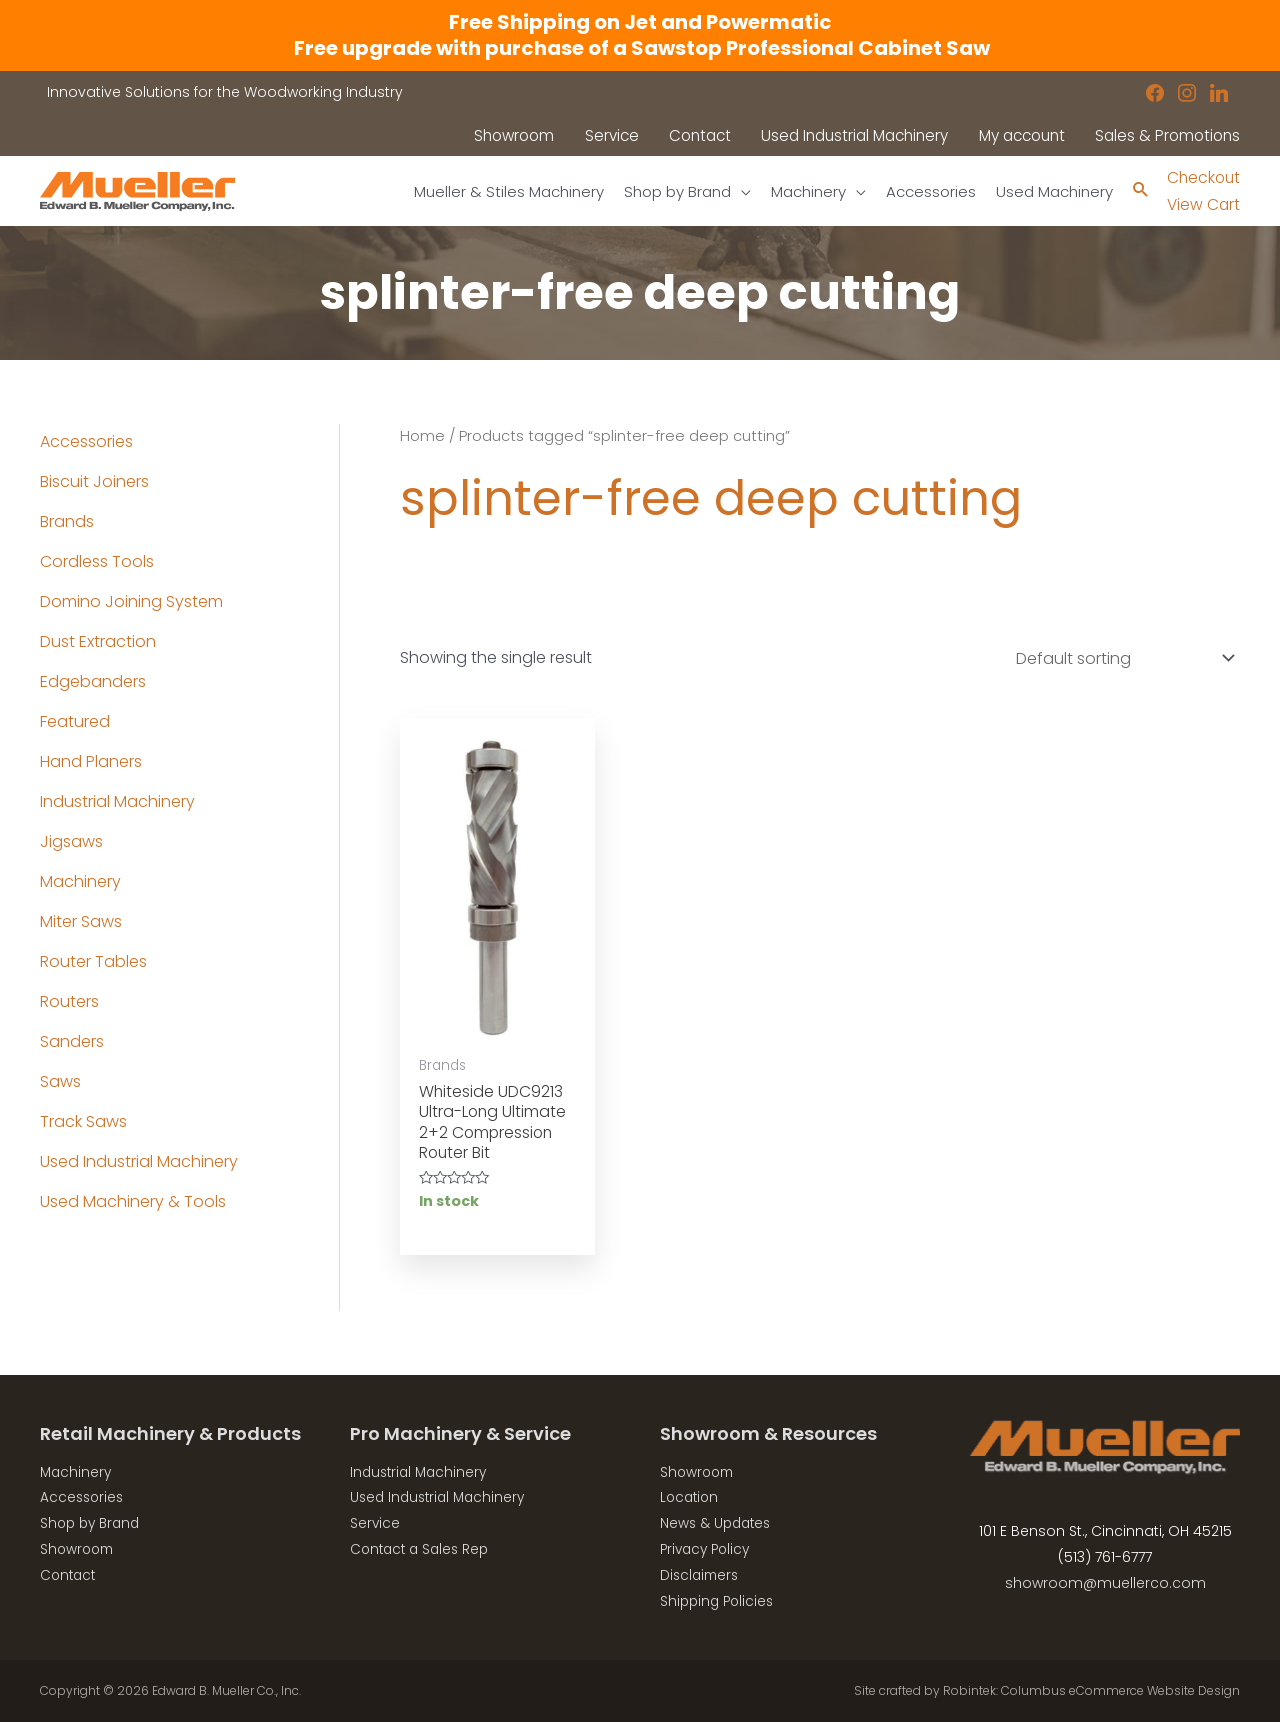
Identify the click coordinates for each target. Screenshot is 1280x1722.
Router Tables (93, 961)
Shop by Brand (93, 1524)
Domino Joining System (131, 601)
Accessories (86, 441)
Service (375, 1524)
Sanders (72, 1041)
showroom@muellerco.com (1105, 1584)
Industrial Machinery (117, 801)
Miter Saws (81, 921)
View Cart (1201, 204)
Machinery (80, 881)
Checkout (1202, 177)
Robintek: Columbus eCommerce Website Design (1091, 1690)
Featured (75, 721)
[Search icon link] (1137, 191)
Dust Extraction (98, 641)
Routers (69, 1001)
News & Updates (718, 1524)
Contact (69, 1575)
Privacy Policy (708, 1550)
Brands (67, 521)
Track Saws (83, 1121)
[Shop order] (1121, 658)
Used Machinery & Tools (133, 1201)
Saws (60, 1081)
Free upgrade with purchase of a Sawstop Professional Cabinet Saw (640, 48)
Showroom (79, 1550)
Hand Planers (91, 761)
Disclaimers (701, 1575)
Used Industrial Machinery (139, 1161)
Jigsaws (71, 841)
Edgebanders (93, 681)
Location (691, 1499)
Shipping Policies (719, 1601)
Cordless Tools (97, 561)
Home (422, 436)
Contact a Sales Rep (423, 1550)
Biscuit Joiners (94, 481)
